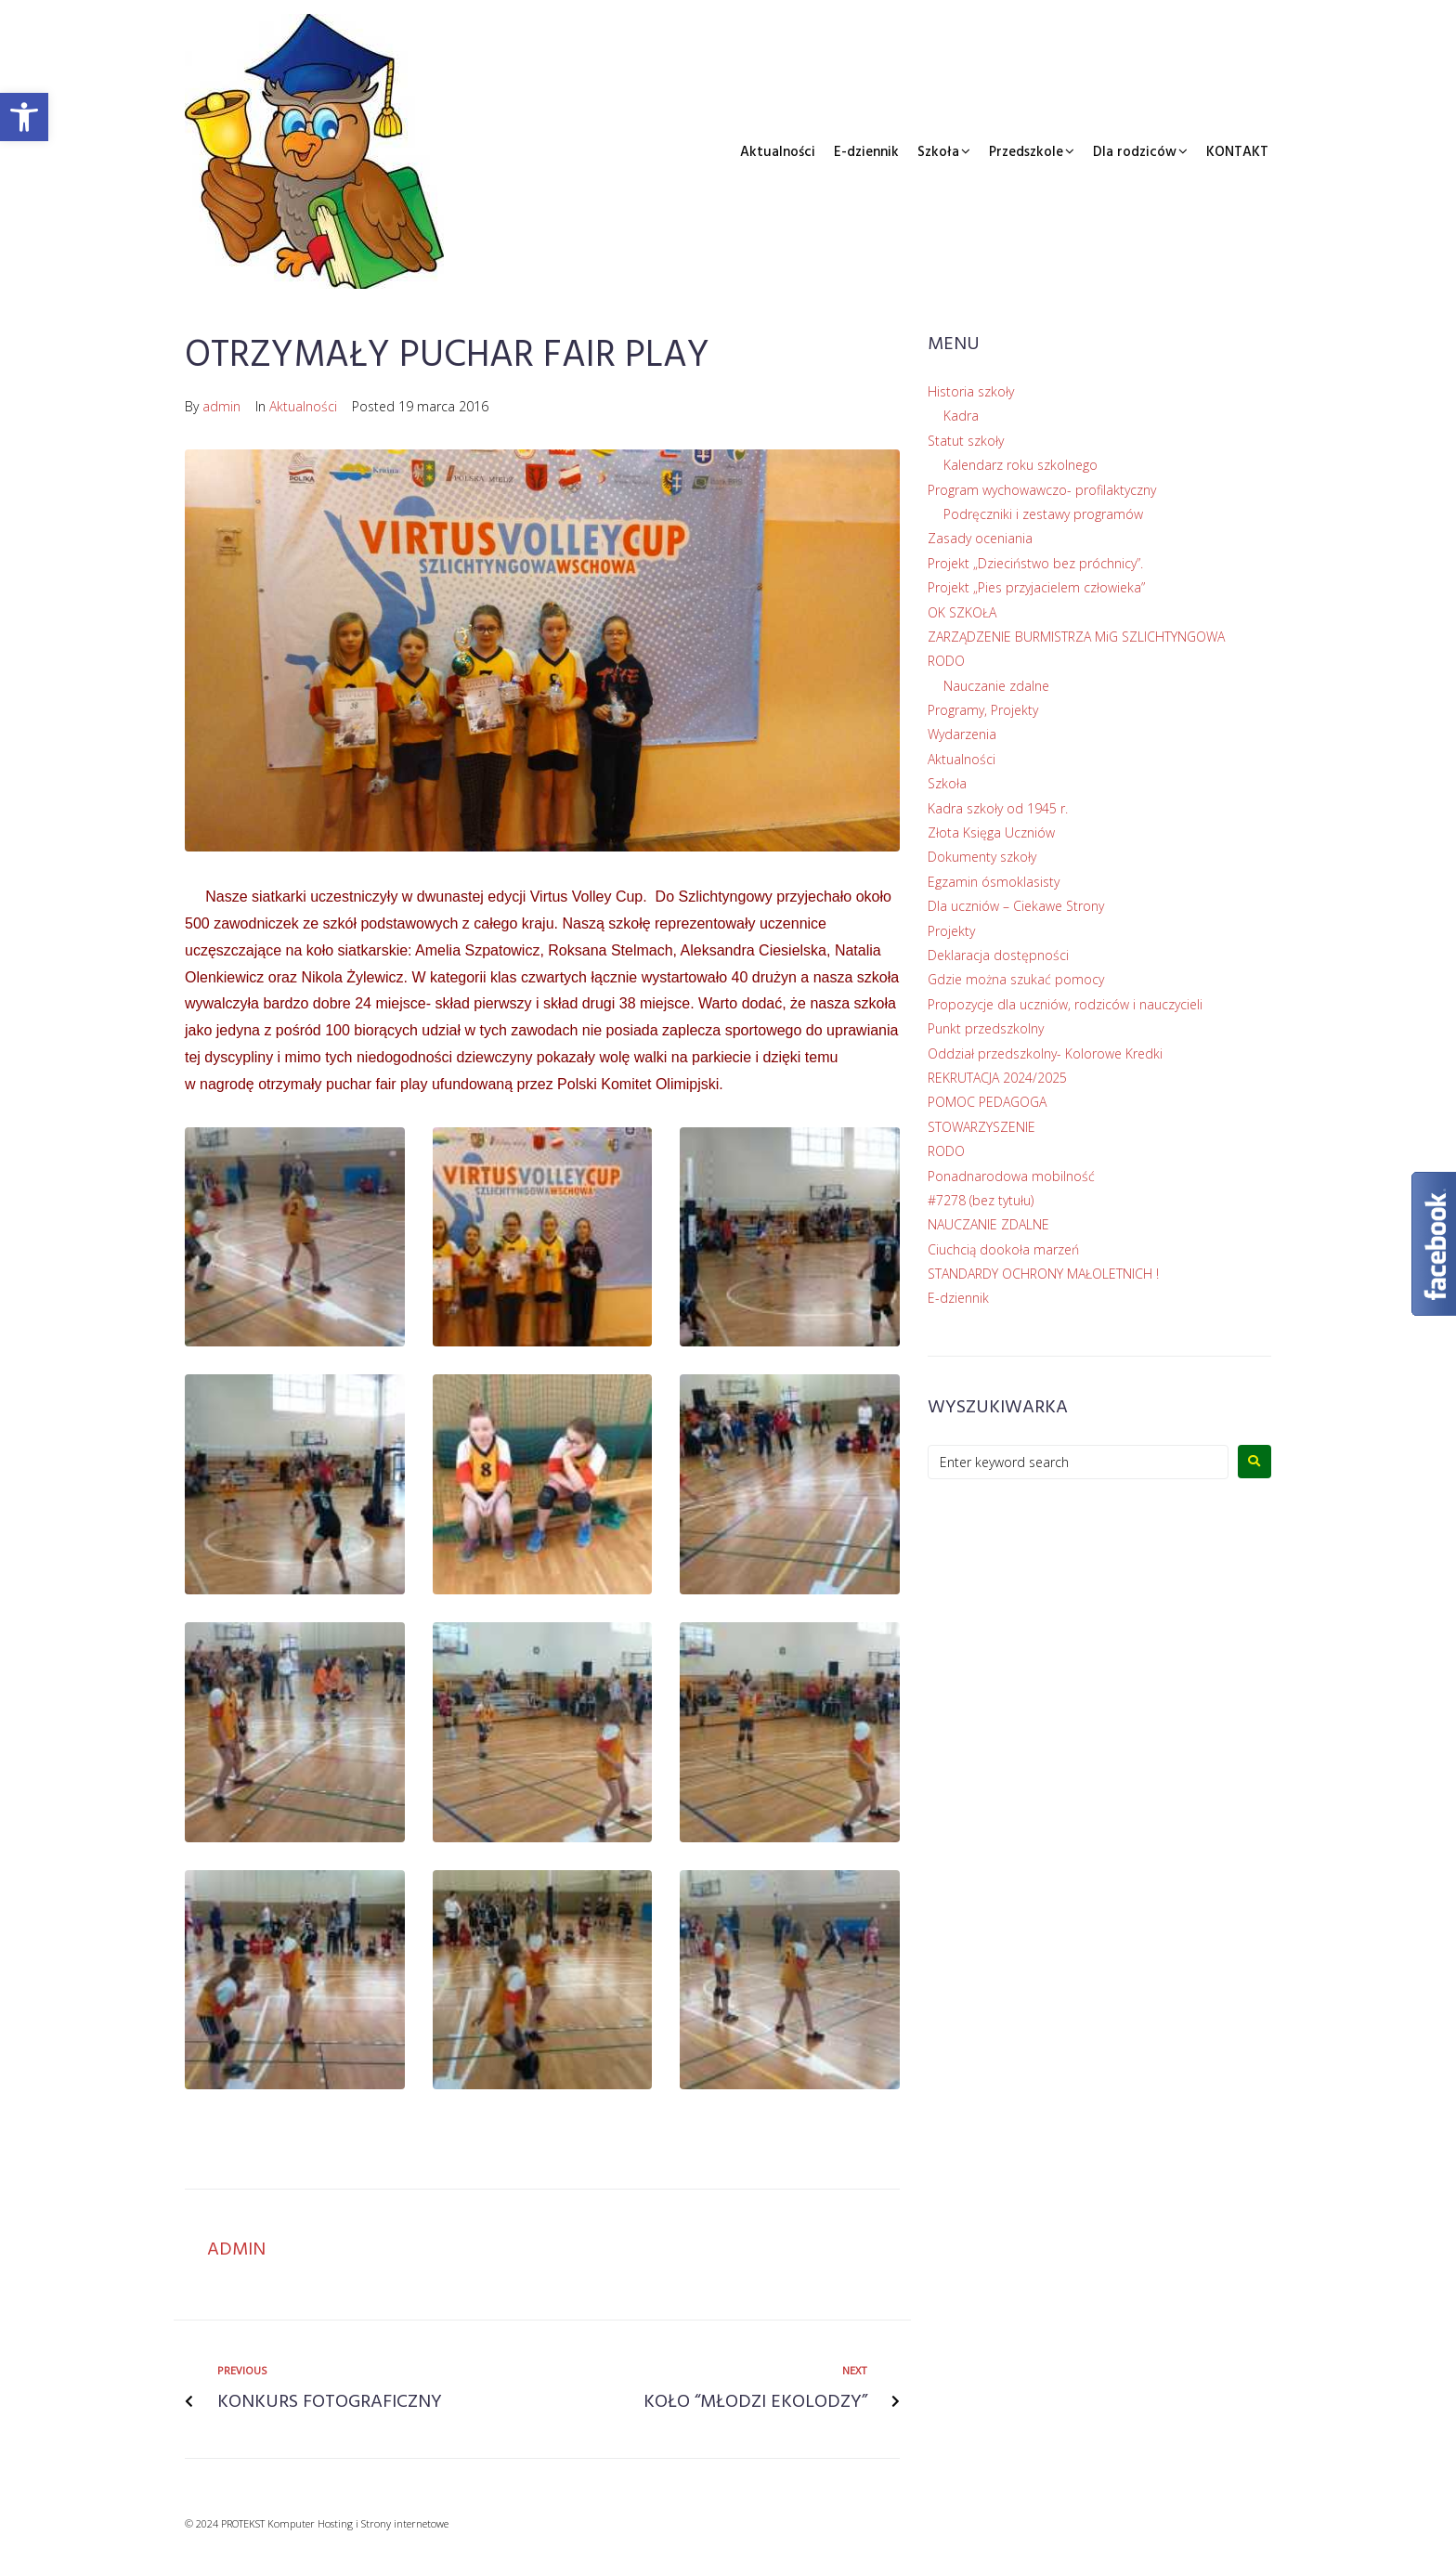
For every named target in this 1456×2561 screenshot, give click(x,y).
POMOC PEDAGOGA (987, 1102)
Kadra (961, 415)
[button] (24, 117)
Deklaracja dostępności (998, 955)
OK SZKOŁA (962, 612)
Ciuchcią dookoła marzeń (1003, 1249)
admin (221, 406)
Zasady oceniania (980, 538)
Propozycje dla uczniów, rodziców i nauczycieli (1065, 1004)
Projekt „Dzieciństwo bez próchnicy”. (1035, 563)
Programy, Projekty (983, 710)
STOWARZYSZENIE (981, 1127)
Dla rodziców (1134, 152)
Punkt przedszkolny (986, 1028)
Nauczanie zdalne (996, 686)
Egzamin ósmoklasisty (994, 881)
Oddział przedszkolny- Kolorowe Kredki (1045, 1053)
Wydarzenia (962, 734)
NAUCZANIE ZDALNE (988, 1224)
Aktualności (777, 152)
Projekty (951, 931)
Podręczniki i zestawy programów (1043, 514)
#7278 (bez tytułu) (981, 1200)
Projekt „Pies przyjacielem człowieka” (1036, 587)
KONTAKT (1237, 152)
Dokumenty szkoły (982, 856)
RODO (946, 661)
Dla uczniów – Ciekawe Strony (1016, 906)
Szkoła (938, 152)
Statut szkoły (966, 440)
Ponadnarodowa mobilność (1011, 1176)
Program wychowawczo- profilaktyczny (1042, 490)
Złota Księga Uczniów (991, 832)
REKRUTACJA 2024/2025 (997, 1077)
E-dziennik (866, 152)
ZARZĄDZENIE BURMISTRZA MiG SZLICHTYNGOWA (1076, 636)
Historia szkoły (971, 391)
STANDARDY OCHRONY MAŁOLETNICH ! (1043, 1273)
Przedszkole (1026, 152)
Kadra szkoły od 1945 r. (998, 808)
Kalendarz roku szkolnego (1020, 465)
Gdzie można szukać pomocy (1016, 979)
